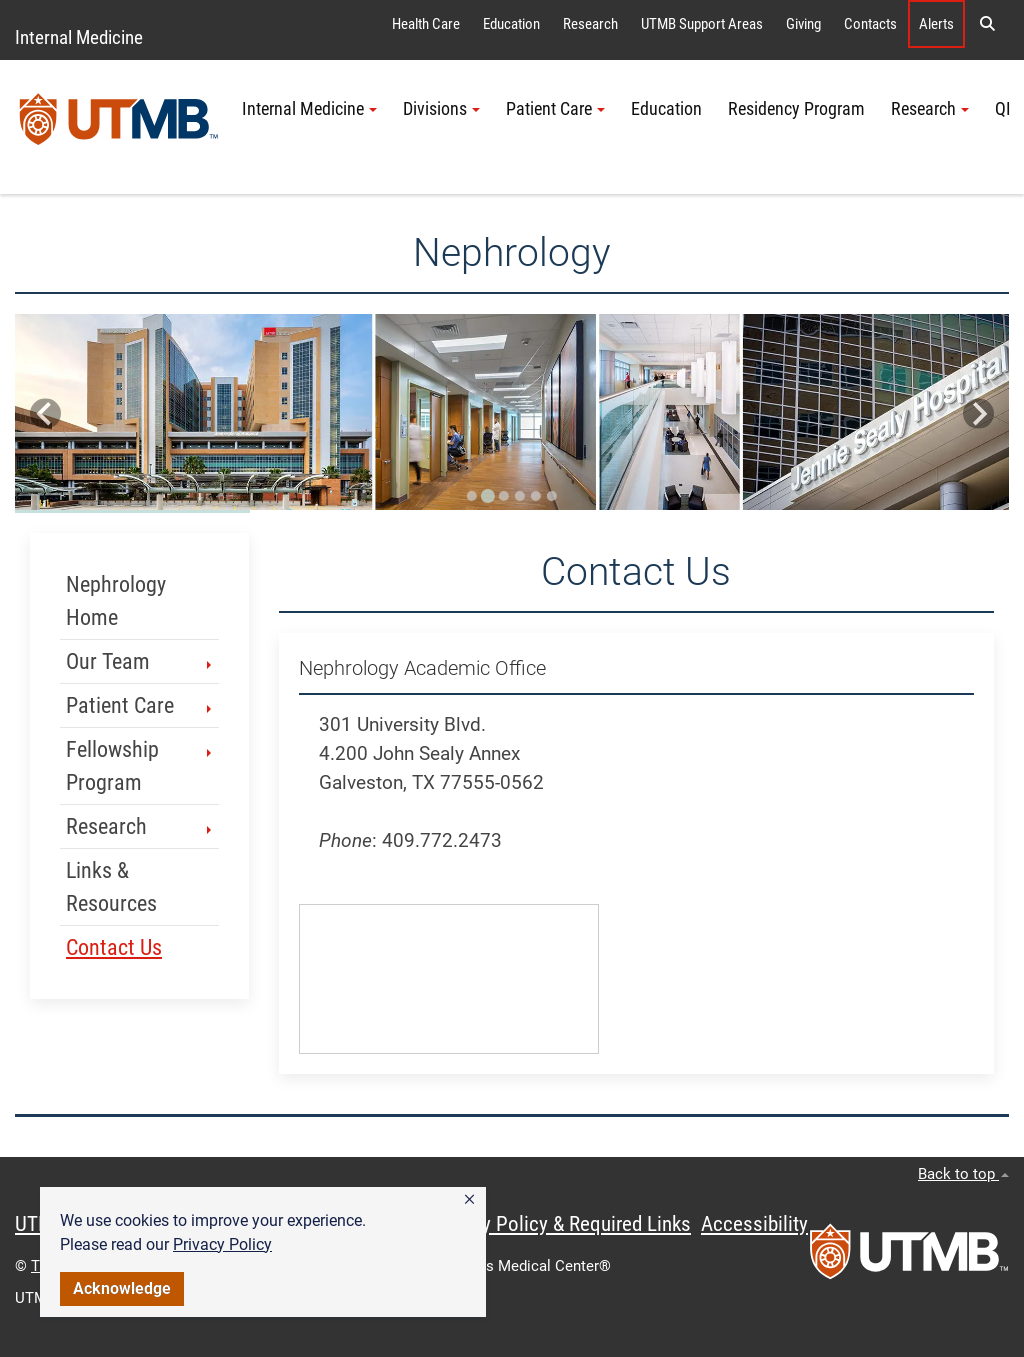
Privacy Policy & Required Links (560, 1224)
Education (511, 24)
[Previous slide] (45, 413)
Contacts (870, 24)
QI (1003, 109)
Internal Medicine (79, 37)
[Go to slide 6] (552, 496)
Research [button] (930, 109)
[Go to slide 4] (520, 496)
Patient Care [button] (555, 109)
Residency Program (796, 109)
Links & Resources (111, 887)
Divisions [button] (441, 109)
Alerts (936, 24)
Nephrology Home (116, 601)
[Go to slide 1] (472, 496)
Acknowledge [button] (122, 1288)
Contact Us (114, 947)
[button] (469, 1200)
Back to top (963, 1174)
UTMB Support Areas (702, 24)
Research (590, 24)
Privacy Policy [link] (222, 1244)
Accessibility (754, 1224)
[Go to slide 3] (504, 496)
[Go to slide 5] (536, 496)
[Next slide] (978, 413)
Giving (803, 24)
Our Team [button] (140, 661)
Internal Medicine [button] (309, 109)
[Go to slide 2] (488, 496)
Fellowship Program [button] (140, 766)
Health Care (426, 24)
